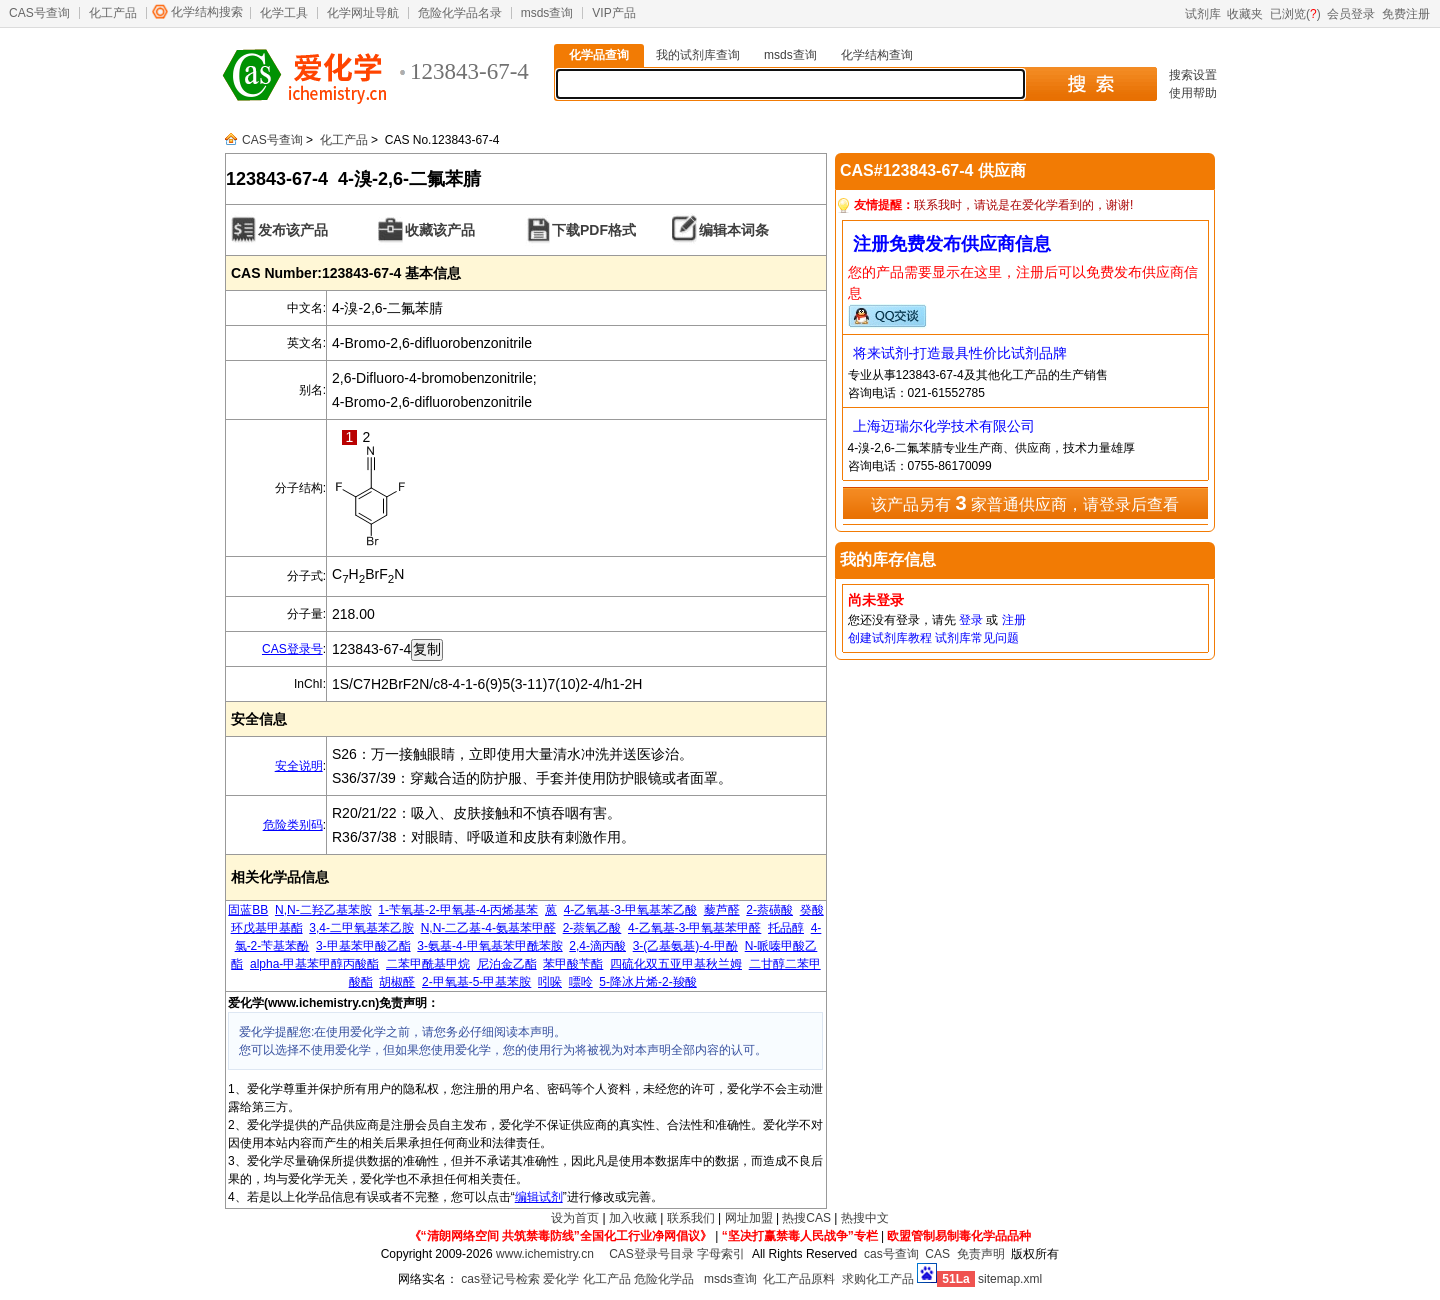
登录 (971, 620)
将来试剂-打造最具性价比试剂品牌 (960, 353)
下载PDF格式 (594, 230)
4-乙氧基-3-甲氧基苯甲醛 (694, 928)
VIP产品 (613, 13)
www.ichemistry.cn (545, 1254)
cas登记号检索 (500, 1279)
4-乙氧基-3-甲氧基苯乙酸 (630, 910)
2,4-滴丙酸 (597, 946)
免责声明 (981, 1254)
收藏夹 (1245, 14)
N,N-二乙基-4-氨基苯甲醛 (488, 928)
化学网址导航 (363, 13)
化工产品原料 (799, 1279)
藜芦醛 (722, 910)
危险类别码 (293, 825)
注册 (1014, 620)
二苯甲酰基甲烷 (428, 964)
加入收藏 (633, 1218)
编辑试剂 (539, 1197)
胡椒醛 (397, 982)
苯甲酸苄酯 (573, 964)
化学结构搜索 (207, 12)
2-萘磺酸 (769, 910)
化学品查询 (599, 55)
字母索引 (721, 1254)
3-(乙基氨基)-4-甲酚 (685, 946)
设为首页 (575, 1218)
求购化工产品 (878, 1279)
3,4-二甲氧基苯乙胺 (361, 928)
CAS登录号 (292, 649)
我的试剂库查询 (698, 55)
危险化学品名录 (460, 13)
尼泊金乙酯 (507, 964)
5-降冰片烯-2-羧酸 (647, 982)
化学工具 (284, 13)
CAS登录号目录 (651, 1254)
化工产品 (113, 13)
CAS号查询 (39, 13)
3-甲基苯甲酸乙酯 (363, 946)
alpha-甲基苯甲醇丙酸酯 (314, 964)
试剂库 (1203, 14)
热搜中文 (865, 1218)
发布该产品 (293, 230)
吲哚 (550, 982)
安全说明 (299, 766)
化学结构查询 (877, 55)
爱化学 (561, 1279)
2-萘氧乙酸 (592, 928)
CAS (937, 1254)
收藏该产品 (440, 230)
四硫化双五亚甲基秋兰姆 (676, 964)
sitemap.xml (1010, 1279)
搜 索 (1090, 84)
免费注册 (1406, 14)
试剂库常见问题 (977, 638)
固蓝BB (248, 910)
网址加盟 (749, 1218)
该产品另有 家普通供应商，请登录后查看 (1025, 503)
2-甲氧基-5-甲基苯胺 (476, 982)
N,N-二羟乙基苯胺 (323, 910)
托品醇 (786, 928)
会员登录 (1351, 14)
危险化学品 (664, 1279)
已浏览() (1295, 14)
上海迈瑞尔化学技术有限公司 (944, 426)
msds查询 (547, 13)
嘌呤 (581, 982)
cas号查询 (891, 1254)
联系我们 (691, 1218)
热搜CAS (806, 1218)
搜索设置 (1193, 75)
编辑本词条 (734, 230)
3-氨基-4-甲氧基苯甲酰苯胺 (489, 946)
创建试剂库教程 (890, 638)
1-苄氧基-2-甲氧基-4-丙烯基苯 (458, 910)
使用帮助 (1193, 93)
